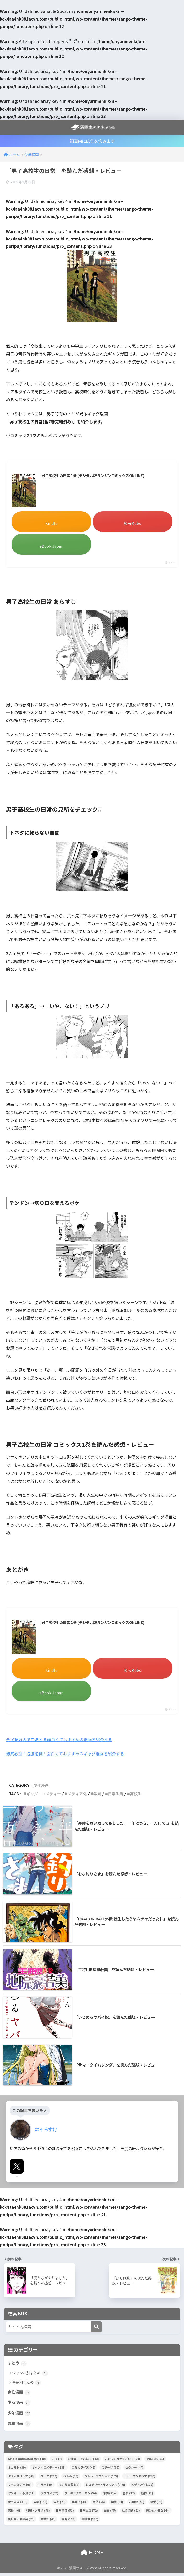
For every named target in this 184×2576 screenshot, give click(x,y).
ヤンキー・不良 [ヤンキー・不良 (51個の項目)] (21, 2496)
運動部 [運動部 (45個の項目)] (48, 2522)
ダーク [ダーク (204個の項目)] (48, 2479)
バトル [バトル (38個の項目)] (70, 2479)
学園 (97, 1796)
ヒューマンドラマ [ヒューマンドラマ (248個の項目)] (139, 2479)
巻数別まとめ (26, 2385)
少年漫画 (41, 1787)
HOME (92, 2556)
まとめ (17, 2366)
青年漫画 (19, 2427)
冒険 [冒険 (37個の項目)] (129, 2496)
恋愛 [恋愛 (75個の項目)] (156, 2505)
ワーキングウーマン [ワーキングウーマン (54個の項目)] (80, 2496)
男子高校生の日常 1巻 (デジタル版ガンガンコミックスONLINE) (96, 476)
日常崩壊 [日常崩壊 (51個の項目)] (65, 2513)
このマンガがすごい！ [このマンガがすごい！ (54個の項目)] (122, 2462)
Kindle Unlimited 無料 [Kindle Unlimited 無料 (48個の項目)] (27, 2462)
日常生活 (115, 1796)
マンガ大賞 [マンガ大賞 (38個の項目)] (69, 2488)
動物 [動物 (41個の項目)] (147, 2496)
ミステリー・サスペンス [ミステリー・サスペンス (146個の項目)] (105, 2488)
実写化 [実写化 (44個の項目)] (79, 2505)
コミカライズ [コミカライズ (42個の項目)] (83, 2471)
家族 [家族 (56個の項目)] (99, 2505)
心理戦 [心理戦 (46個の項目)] (136, 2505)
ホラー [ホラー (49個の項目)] (45, 2488)
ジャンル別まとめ (30, 2376)
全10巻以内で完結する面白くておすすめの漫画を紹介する (59, 1742)
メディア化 (77, 1796)
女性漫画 (19, 2395)
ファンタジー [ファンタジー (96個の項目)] (20, 2488)
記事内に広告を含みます (92, 141)
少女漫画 (19, 2405)
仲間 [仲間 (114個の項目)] (110, 2496)
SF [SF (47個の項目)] (57, 2462)
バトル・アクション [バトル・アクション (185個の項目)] (101, 2479)
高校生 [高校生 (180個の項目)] (89, 2522)
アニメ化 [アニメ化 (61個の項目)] (155, 2462)
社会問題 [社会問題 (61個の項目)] (131, 2513)
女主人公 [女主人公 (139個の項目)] (18, 2505)
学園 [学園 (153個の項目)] (40, 2505)
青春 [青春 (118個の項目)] (68, 2522)
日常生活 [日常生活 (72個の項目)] (89, 2513)
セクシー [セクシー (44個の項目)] (134, 2471)
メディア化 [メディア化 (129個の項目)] (142, 2488)
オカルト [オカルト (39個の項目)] (17, 2471)
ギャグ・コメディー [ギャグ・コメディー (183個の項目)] (49, 2471)
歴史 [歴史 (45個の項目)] (110, 2513)
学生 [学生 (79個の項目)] (59, 2505)
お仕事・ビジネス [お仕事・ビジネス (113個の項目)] (83, 2462)
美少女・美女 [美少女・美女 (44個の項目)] (158, 2513)
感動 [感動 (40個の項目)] (14, 2513)
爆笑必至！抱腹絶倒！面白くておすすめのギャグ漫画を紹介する (65, 1756)
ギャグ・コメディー (43, 1796)
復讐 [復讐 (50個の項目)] (117, 2505)
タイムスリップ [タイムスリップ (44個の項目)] (21, 2479)
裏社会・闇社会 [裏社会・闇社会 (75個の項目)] (21, 2522)
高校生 (135, 1796)
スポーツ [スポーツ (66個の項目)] (110, 2471)
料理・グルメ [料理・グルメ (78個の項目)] (38, 2513)
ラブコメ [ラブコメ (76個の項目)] (49, 2496)
